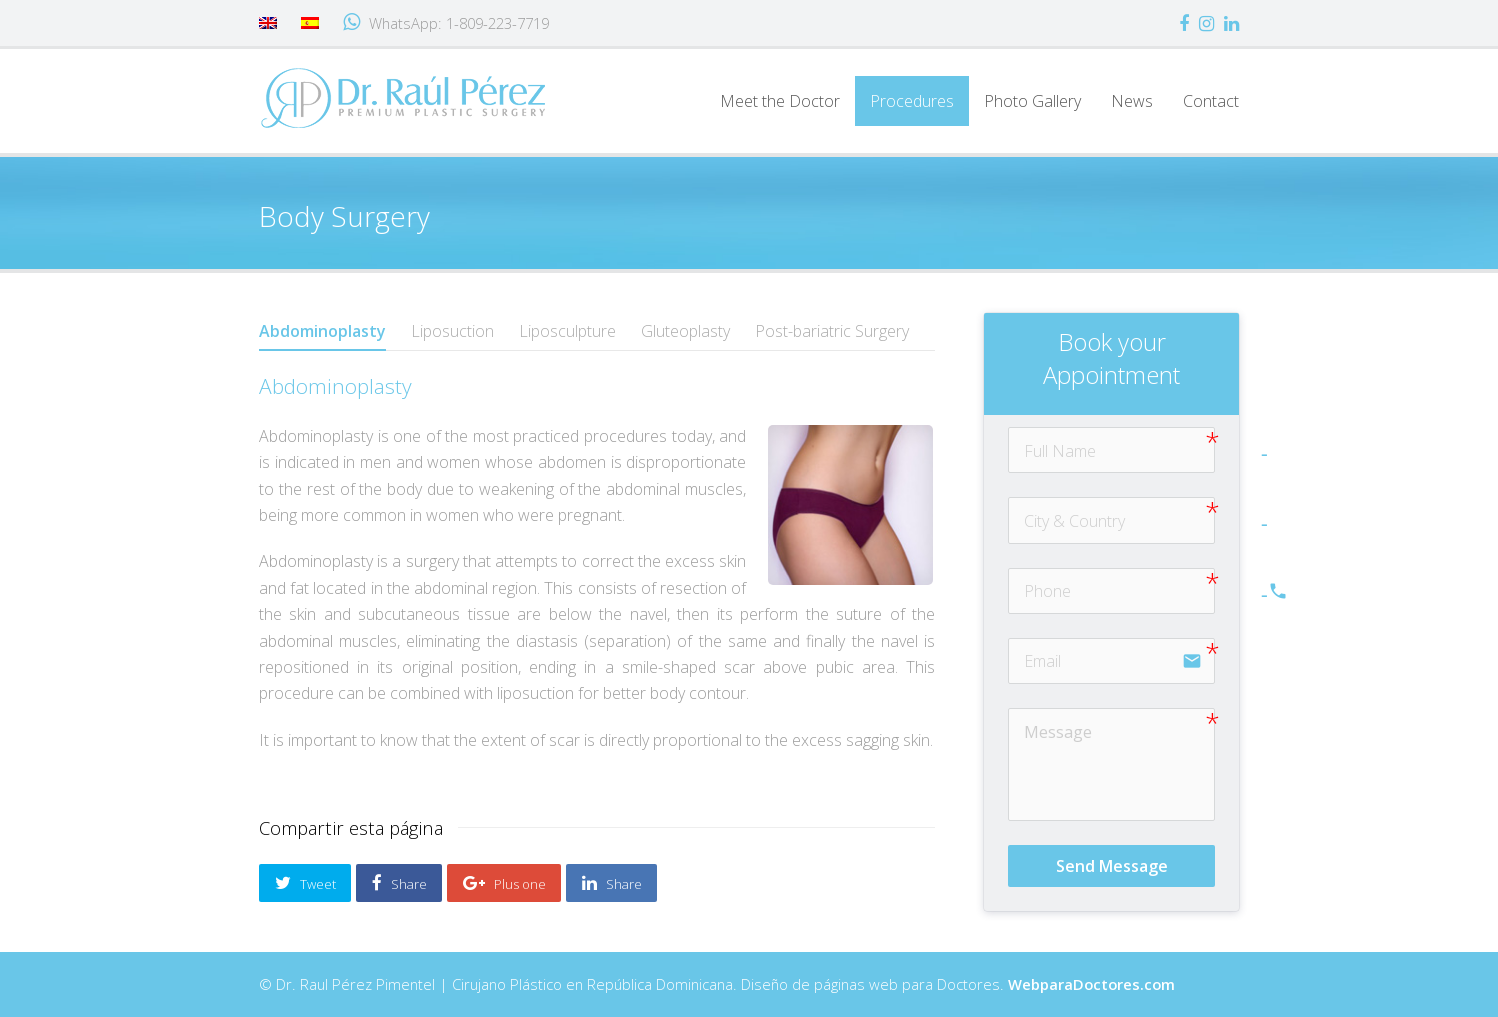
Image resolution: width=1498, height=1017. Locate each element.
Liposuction (452, 331)
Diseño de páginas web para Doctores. (958, 984)
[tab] (322, 331)
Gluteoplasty (685, 331)
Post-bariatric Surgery (832, 331)
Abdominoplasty (322, 331)
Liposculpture (567, 331)
